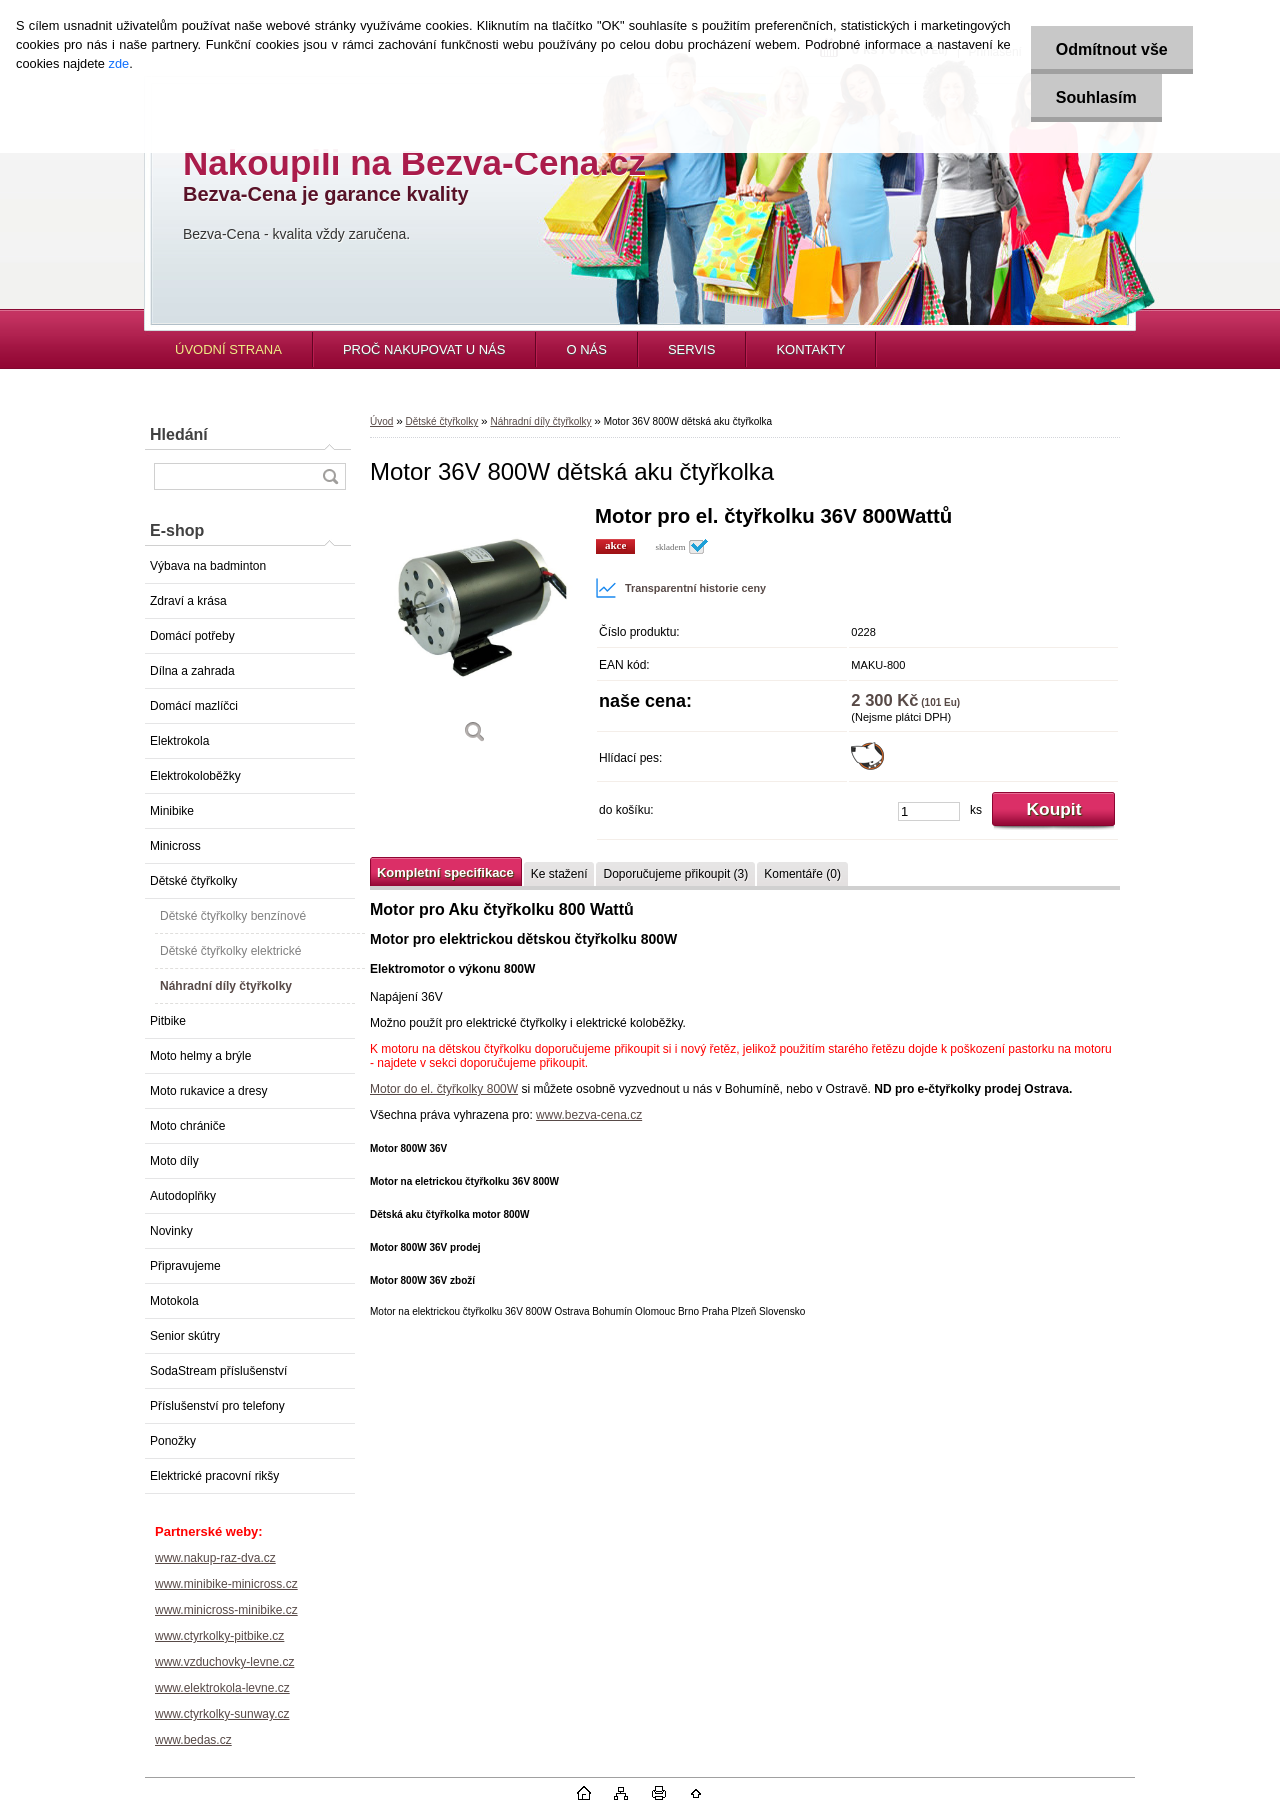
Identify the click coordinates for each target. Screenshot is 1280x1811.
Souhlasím (1096, 97)
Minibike (172, 811)
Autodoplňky (183, 1196)
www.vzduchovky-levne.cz (224, 1662)
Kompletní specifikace (445, 872)
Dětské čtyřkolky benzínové (233, 916)
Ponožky (173, 1441)
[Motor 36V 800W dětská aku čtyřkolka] (475, 631)
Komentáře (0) (802, 874)
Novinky (171, 1231)
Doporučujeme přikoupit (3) (675, 874)
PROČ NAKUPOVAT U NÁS (424, 349)
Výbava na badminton (208, 566)
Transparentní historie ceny (680, 588)
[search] (330, 476)
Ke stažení (559, 874)
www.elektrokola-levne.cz (222, 1688)
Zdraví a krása (188, 601)
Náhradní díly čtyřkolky (226, 986)
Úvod (381, 421)
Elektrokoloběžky (195, 776)
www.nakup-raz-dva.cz (215, 1558)
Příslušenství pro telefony (217, 1406)
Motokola (174, 1301)
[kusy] (929, 811)
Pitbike (168, 1021)
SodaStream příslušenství (218, 1371)
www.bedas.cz (193, 1740)
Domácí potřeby (192, 636)
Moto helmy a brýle (200, 1056)
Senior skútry (185, 1336)
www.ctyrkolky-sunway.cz (222, 1714)
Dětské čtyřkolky (193, 881)
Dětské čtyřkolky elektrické (230, 951)
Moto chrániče (187, 1126)
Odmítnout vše (1112, 49)
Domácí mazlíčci (194, 706)
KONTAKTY (810, 349)
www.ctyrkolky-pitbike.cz (219, 1636)
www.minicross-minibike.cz (226, 1610)
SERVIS (691, 349)
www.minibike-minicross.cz (226, 1584)
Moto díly (174, 1161)
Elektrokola (179, 741)
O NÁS (586, 349)
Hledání (179, 434)
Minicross (175, 846)
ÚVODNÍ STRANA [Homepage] (228, 349)
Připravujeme (185, 1266)
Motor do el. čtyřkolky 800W (444, 1089)
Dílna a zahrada (192, 671)
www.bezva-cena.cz (589, 1115)
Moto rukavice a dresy (208, 1091)
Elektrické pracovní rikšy (214, 1476)
